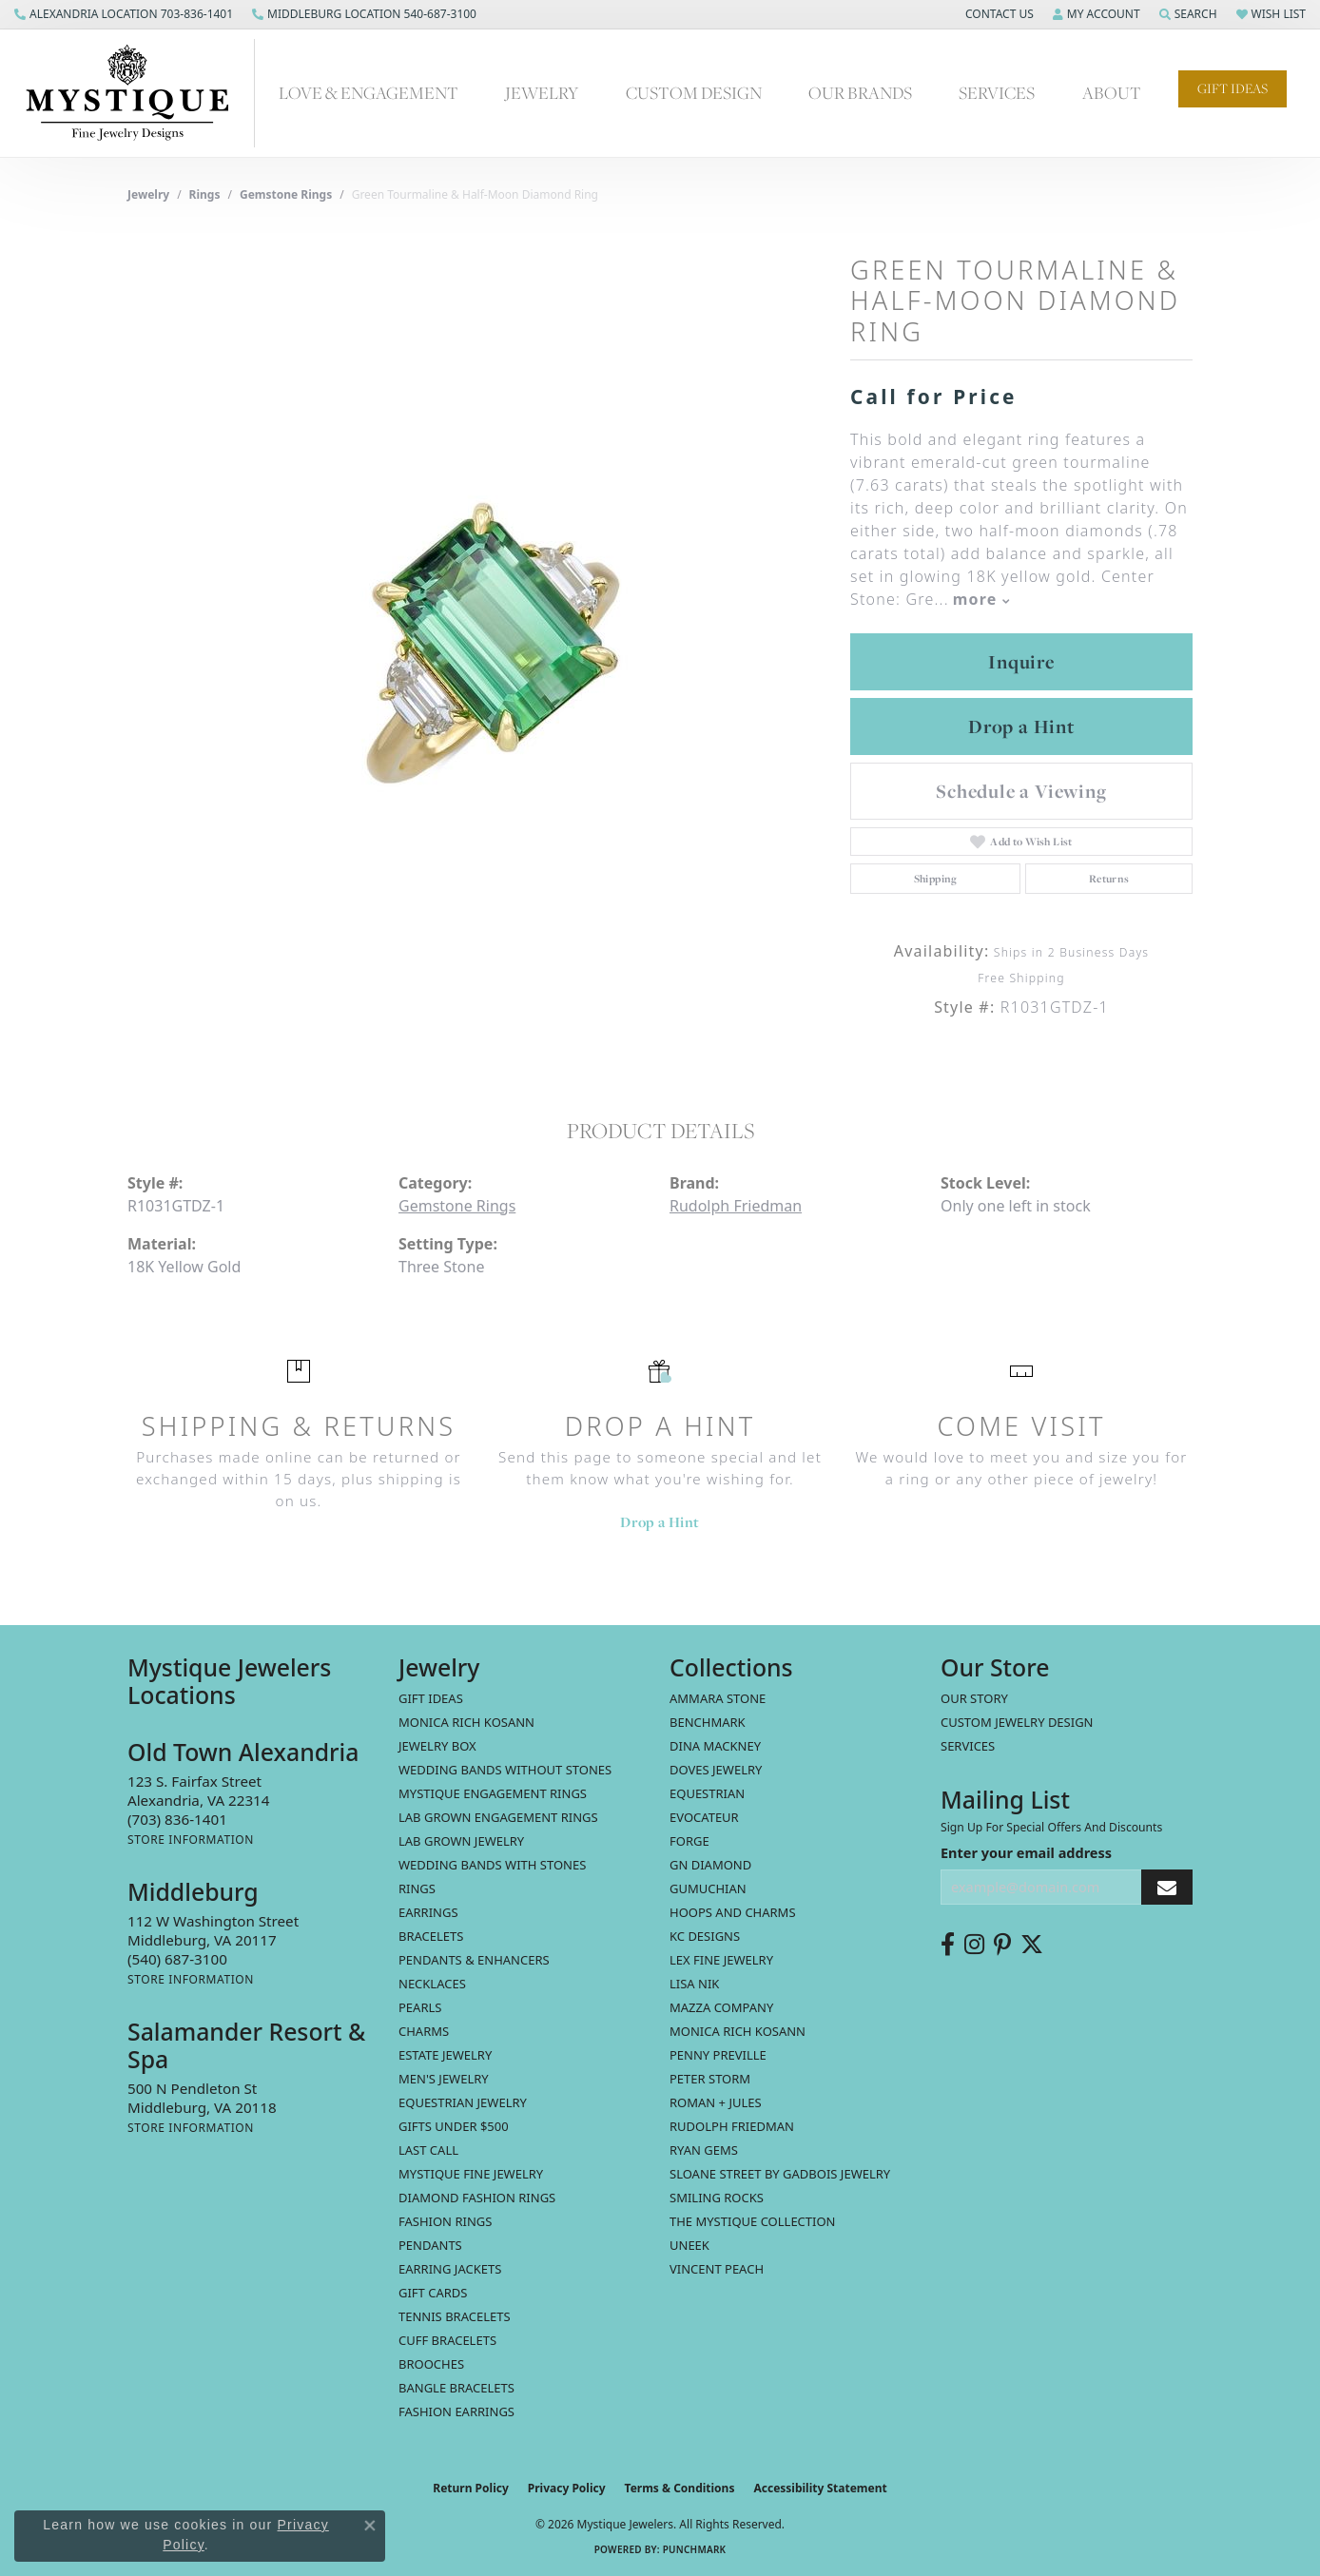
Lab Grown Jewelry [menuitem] (461, 1841)
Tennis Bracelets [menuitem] (454, 2316)
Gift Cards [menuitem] (432, 2292)
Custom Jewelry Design (1017, 1722)
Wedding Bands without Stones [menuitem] (504, 1769)
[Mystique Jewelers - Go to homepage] (137, 93)
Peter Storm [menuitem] (710, 2078)
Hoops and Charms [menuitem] (733, 1912)
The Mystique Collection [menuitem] (753, 2221)
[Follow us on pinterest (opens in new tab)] (1002, 1944)
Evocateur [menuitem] (704, 1817)
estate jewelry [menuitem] (445, 2054)
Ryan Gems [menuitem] (704, 2150)
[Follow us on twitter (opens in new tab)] (1031, 1944)
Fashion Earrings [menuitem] (456, 2411)
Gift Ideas (1232, 88)
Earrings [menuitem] (428, 1912)
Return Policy (471, 2488)
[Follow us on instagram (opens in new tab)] (974, 1944)
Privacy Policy (567, 2488)
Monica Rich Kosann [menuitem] (738, 2031)
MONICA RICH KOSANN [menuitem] (466, 1722)
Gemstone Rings (286, 194)
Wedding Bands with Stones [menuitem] (492, 1864)
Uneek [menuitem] (689, 2245)
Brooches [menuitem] (431, 2364)
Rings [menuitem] (417, 1888)
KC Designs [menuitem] (705, 1936)
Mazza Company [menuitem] (721, 2007)
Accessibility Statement (819, 2488)
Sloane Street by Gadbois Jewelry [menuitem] (780, 2173)
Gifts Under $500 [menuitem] (453, 2126)
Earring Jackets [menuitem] (449, 2268)
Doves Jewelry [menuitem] (716, 1769)
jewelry (148, 194)
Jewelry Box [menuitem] (437, 1745)
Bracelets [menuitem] (430, 1936)
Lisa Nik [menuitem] (694, 1983)
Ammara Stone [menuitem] (718, 1698)
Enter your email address (1026, 1852)
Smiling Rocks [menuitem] (717, 2197)
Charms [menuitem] (423, 2031)
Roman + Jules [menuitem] (716, 2102)
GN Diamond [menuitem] (710, 1864)
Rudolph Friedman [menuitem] (732, 2126)
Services (997, 93)
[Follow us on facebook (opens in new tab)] (948, 1944)
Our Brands (860, 93)
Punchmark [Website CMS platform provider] (695, 2549)
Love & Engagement (368, 93)
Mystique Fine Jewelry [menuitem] (470, 2173)
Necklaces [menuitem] (432, 1983)
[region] (479, 643)
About (1111, 93)
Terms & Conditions (680, 2488)
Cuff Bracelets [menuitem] (447, 2340)
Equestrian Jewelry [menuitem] (462, 2102)
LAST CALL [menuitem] (428, 2150)
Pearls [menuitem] (419, 2007)
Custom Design (694, 93)
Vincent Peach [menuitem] (717, 2268)
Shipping (936, 878)
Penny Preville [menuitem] (718, 2054)
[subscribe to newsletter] (1167, 1887)
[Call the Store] (177, 1819)
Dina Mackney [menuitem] (715, 1745)
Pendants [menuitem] (430, 2245)
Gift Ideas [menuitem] (430, 1698)
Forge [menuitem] (689, 1841)
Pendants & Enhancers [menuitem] (474, 1959)
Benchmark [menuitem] (708, 1722)
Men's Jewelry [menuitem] (443, 2078)
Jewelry (541, 93)
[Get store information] (190, 1839)
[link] (123, 14)
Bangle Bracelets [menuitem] (456, 2387)
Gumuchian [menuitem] (708, 1888)
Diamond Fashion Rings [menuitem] (476, 2197)
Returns (1109, 878)
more (981, 599)
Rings (205, 194)
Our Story (974, 1698)
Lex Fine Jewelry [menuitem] (721, 1959)
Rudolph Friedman (736, 1205)
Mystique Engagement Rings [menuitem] (492, 1793)
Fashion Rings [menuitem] (445, 2221)
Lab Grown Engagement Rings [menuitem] (498, 1817)
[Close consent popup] (370, 2525)
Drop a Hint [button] (1021, 726)
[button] (997, 14)
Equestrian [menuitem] (707, 1793)
